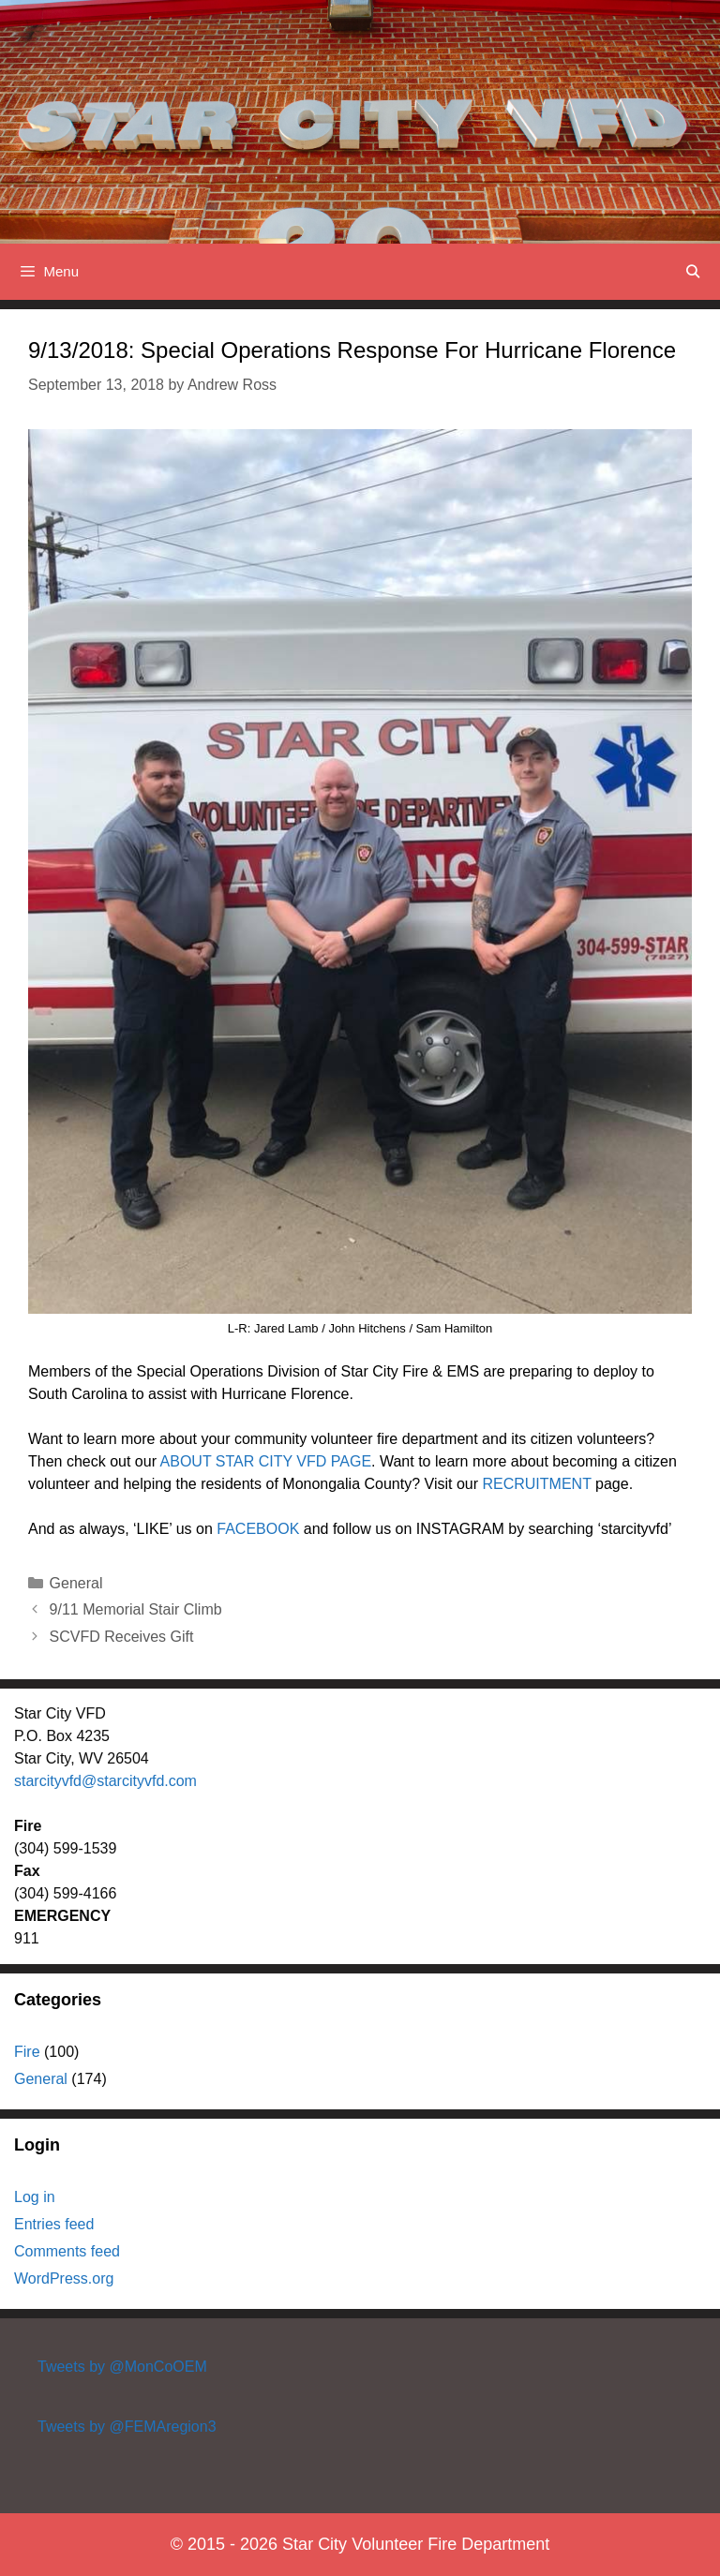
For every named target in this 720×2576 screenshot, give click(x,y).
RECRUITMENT (536, 1484)
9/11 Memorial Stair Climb (136, 1609)
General (76, 1583)
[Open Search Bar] (693, 272)
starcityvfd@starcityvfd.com (105, 1781)
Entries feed (54, 2224)
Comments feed (67, 2251)
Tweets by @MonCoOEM (122, 2367)
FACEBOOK (258, 1529)
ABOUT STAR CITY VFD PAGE (266, 1461)
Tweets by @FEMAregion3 (127, 2427)
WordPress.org (63, 2278)
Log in (34, 2197)
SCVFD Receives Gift (122, 1637)
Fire (27, 2052)
